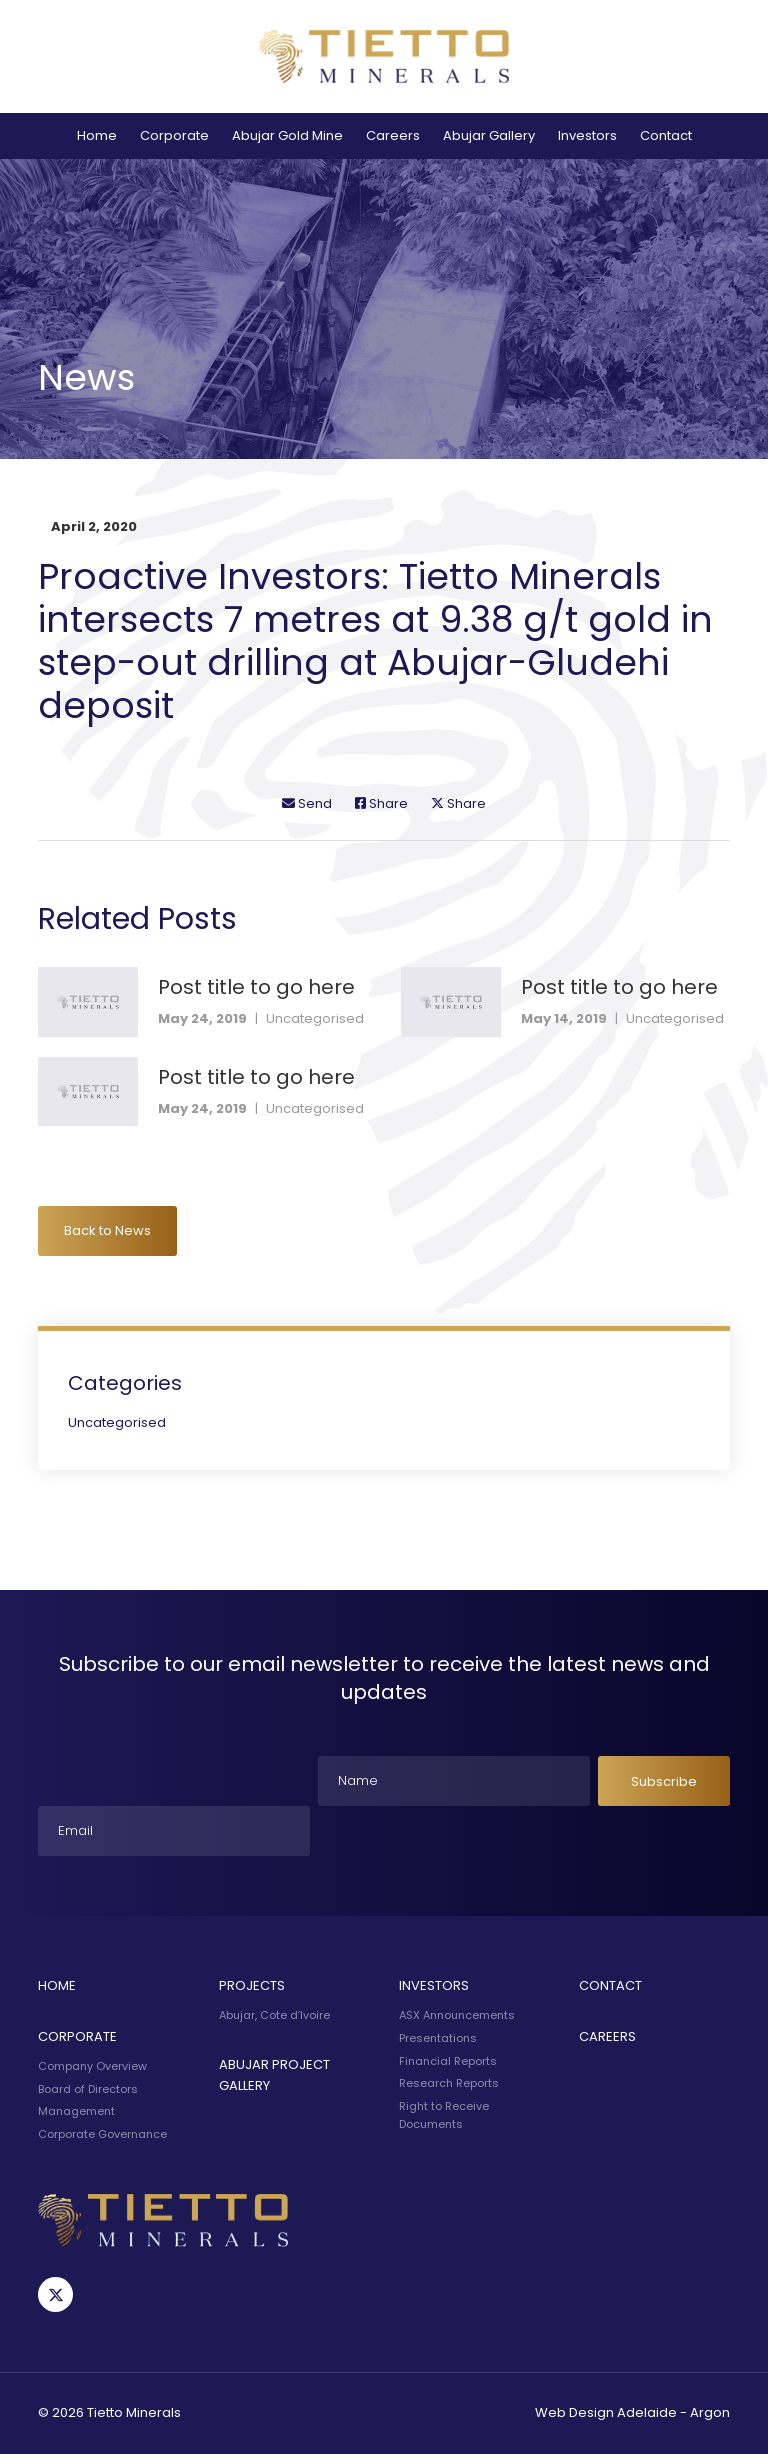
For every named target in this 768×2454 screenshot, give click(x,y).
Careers (393, 135)
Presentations (438, 2038)
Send (307, 803)
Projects (252, 1985)
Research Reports (449, 2083)
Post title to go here (256, 987)
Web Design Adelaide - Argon (632, 2412)
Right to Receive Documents (444, 2115)
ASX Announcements (457, 2015)
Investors (587, 135)
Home (97, 135)
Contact (666, 135)
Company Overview (92, 2066)
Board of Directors (88, 2089)
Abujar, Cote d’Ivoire (274, 2015)
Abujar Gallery (489, 135)
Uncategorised (315, 1018)
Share (381, 803)
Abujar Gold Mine (287, 135)
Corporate (174, 135)
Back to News (107, 1230)
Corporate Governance (102, 2134)
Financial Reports (448, 2061)
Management (76, 2111)
